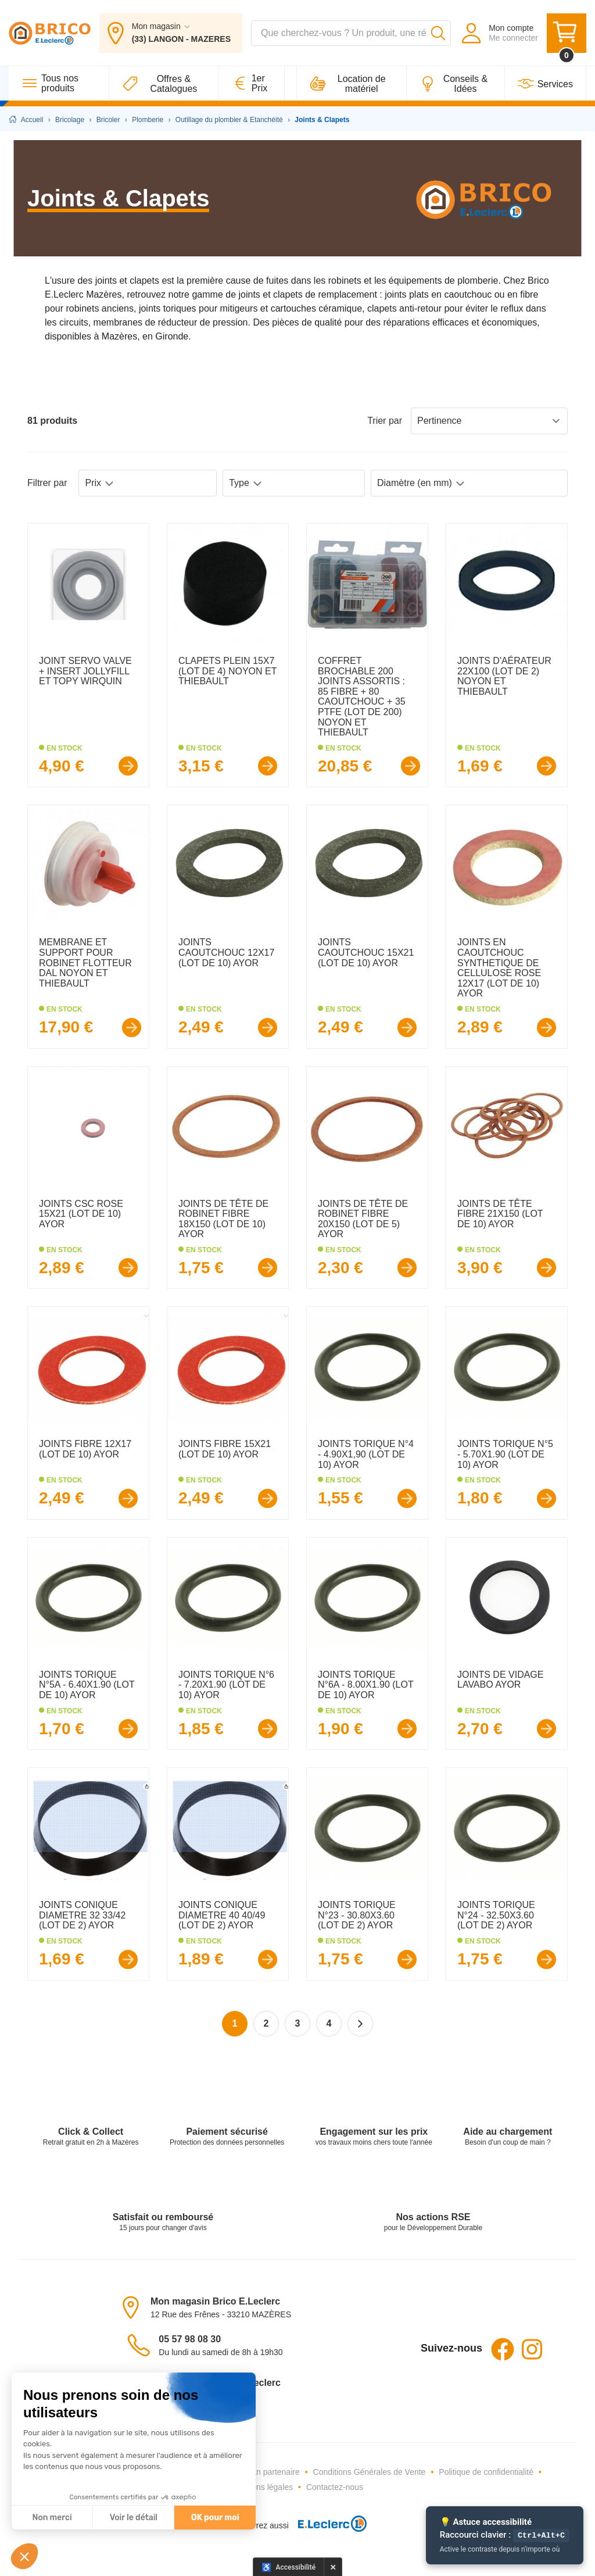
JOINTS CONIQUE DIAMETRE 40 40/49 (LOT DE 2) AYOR (221, 1915)
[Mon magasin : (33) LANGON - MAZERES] (170, 33)
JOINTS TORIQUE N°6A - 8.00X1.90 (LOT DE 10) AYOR (365, 1685)
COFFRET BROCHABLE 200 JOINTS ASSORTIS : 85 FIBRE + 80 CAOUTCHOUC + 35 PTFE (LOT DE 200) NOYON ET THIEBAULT (362, 696)
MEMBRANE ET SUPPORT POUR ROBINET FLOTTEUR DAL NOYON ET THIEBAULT (85, 962)
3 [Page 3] (297, 2023)
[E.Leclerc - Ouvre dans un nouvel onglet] (328, 2526)
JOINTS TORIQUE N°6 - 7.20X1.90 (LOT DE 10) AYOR (226, 1685)
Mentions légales (262, 2487)
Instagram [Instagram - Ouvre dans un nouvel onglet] (531, 2349)
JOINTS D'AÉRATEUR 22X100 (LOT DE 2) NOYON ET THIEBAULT (504, 676)
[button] (24, 2556)
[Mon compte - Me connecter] (499, 33)
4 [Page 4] (329, 2023)
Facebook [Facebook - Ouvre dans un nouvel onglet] (502, 2349)
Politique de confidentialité (486, 2472)
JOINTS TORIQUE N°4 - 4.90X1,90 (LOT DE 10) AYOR (366, 1454)
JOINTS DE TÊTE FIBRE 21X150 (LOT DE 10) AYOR (500, 1214)
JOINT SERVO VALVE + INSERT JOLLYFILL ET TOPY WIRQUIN (85, 671)
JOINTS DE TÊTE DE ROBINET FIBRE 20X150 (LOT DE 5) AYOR (363, 1219)
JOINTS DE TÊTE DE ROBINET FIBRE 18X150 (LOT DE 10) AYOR (223, 1219)
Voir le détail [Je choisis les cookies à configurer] (133, 2518)
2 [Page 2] (266, 2023)
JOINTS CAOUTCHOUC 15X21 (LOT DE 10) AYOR (366, 952)
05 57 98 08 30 (190, 2339)
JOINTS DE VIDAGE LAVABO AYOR (500, 1680)
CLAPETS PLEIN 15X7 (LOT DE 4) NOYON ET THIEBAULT (227, 671)
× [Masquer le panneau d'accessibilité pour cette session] (333, 2567)
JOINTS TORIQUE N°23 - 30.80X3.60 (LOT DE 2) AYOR (357, 1915)
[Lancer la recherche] (438, 34)
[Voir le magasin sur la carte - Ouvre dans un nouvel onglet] (134, 2307)
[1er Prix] (252, 85)
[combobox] (351, 34)
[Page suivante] (360, 2023)
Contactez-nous (334, 2487)
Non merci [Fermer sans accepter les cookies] (51, 2518)
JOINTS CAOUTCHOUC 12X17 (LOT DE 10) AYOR (226, 952)
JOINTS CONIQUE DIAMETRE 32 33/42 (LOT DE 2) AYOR (82, 1915)
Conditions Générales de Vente (369, 2472)
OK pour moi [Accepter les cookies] (215, 2518)
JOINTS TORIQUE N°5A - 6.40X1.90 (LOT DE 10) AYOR (86, 1685)
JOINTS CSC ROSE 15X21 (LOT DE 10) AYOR (81, 1214)
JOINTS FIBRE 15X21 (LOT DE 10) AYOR (224, 1449)
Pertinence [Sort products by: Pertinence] (489, 421)
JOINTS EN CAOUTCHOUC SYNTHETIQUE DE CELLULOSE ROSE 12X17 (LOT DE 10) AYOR (499, 967)
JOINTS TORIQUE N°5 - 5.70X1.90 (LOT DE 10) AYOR (505, 1454)
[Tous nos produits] (59, 85)
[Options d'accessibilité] (288, 2567)
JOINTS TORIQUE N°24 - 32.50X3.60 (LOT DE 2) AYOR (496, 1915)
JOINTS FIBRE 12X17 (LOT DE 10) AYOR (85, 1449)
